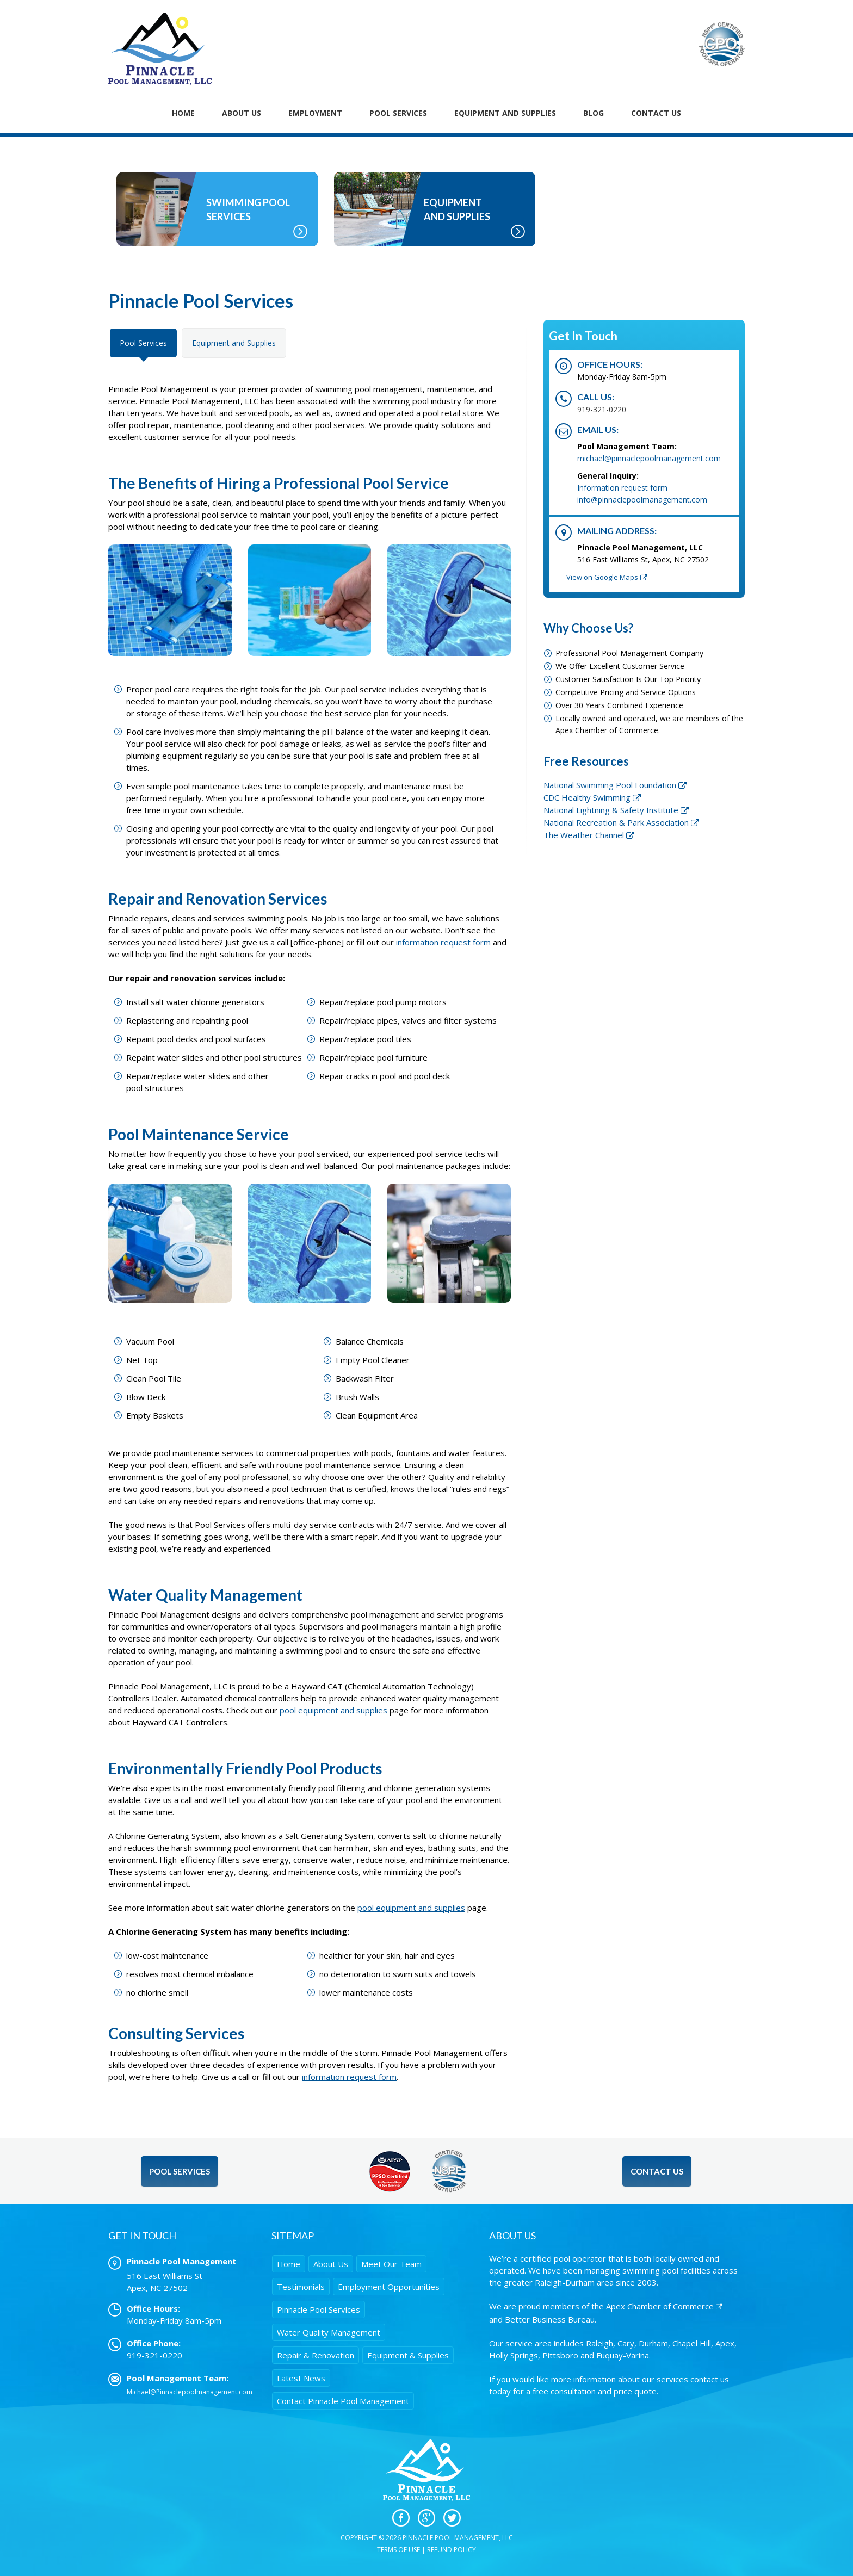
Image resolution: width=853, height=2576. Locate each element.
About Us (241, 113)
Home (183, 113)
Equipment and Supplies (234, 343)
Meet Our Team (391, 2263)
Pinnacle (318, 2309)
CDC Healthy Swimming (587, 797)
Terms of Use (398, 2549)
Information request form (622, 487)
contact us (709, 2379)
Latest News (301, 2378)
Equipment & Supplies (408, 2355)
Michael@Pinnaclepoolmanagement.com (189, 2392)
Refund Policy (451, 2549)
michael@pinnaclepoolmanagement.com (649, 458)
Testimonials (301, 2286)
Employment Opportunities (389, 2286)
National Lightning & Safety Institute (610, 809)
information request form (443, 942)
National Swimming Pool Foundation (609, 784)
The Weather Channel (583, 834)
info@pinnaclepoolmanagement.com (642, 499)
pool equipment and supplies (333, 1710)
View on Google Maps (602, 577)
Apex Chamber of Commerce (660, 2306)
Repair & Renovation (315, 2355)
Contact (343, 2400)
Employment (315, 113)
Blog (593, 113)
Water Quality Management (328, 2332)
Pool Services (398, 113)
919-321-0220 (601, 409)
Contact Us (656, 113)
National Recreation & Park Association (616, 822)
